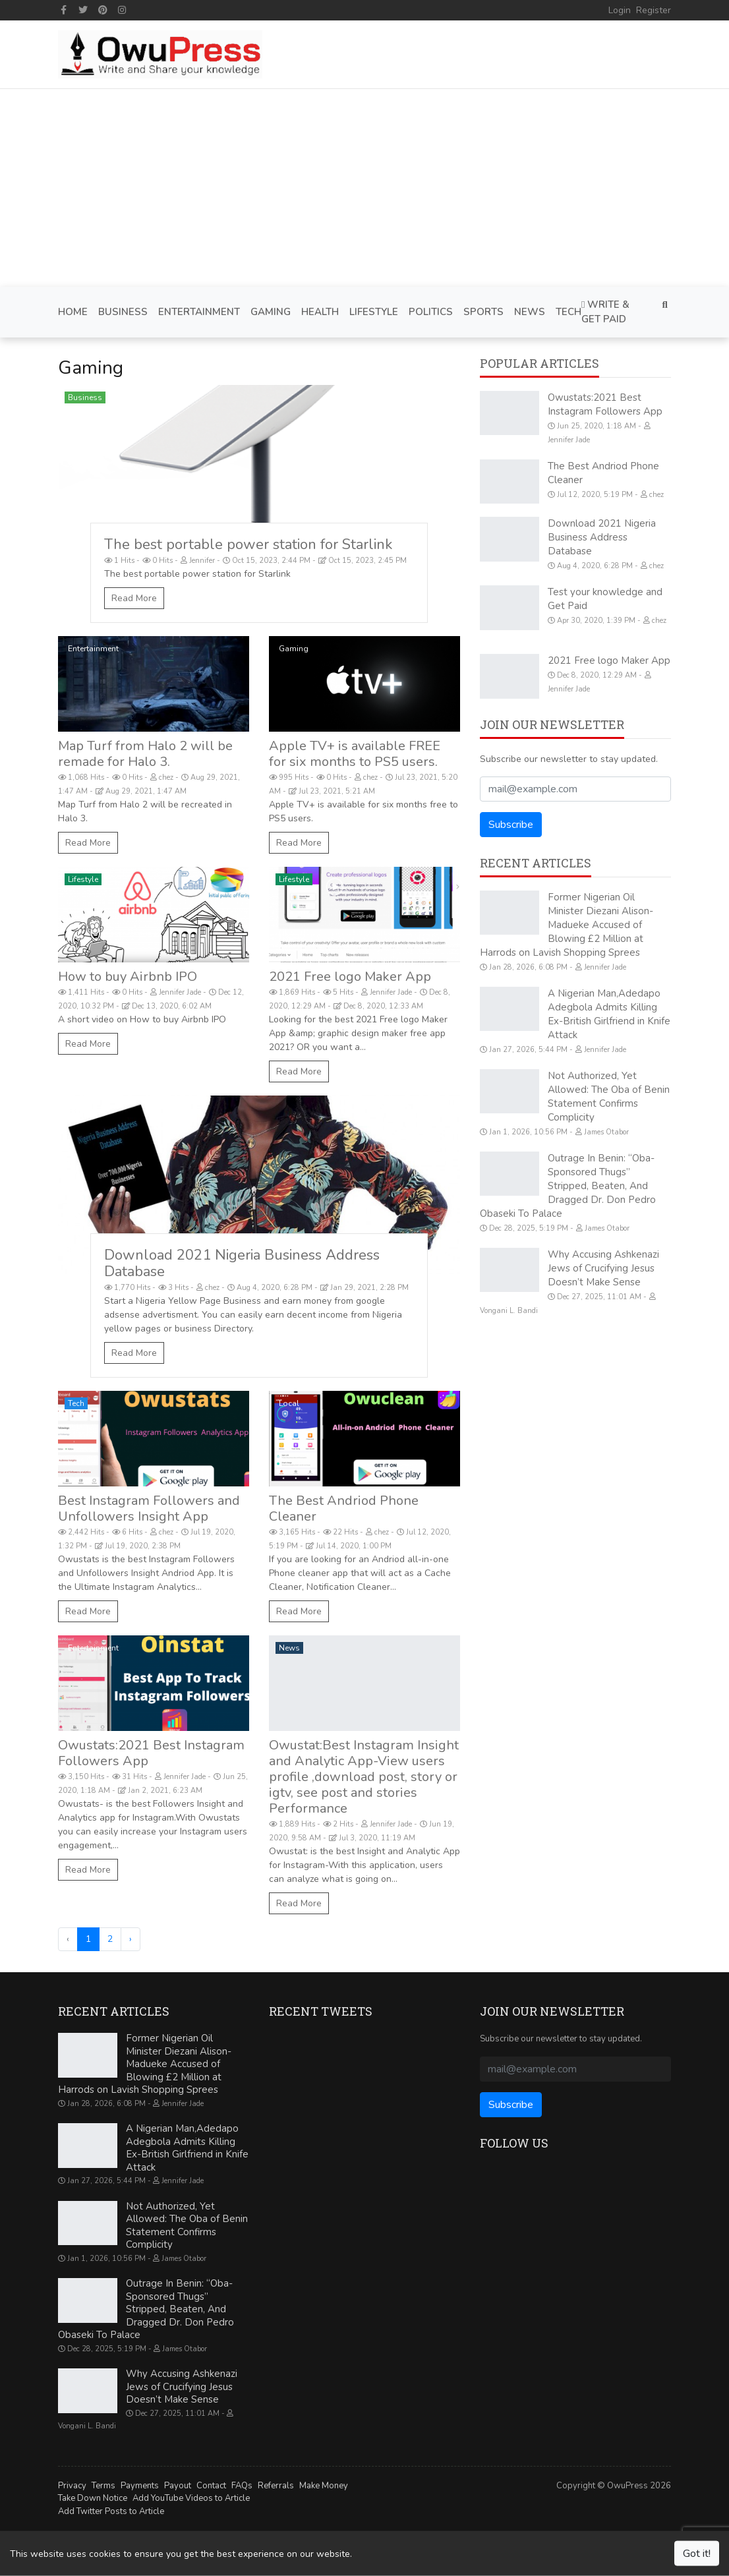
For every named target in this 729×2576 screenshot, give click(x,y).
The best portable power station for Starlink (248, 544)
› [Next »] (130, 1939)
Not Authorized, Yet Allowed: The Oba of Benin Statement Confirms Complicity (609, 1096)
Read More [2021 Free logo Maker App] (299, 1071)
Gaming (293, 648)
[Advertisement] (364, 188)
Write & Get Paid (605, 312)
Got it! (697, 2553)
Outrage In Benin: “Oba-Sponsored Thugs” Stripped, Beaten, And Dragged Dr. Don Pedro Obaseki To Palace (568, 1186)
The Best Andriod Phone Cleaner (344, 1508)
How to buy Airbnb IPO (127, 976)
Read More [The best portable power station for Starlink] (134, 598)
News (289, 1648)
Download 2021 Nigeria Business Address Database (242, 1263)
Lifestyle (83, 879)
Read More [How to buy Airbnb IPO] (88, 1044)
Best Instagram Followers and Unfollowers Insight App (149, 1508)
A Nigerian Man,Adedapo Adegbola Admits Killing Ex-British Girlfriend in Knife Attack (609, 1014)
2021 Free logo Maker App (350, 976)
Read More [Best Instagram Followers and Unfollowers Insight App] (88, 1611)
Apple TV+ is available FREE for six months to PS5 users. (354, 754)
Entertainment (93, 648)
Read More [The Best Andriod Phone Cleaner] (299, 1611)
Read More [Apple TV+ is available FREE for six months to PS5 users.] (299, 842)
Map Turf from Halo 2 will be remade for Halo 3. (145, 754)
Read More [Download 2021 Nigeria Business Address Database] (134, 1353)
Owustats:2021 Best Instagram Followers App (151, 1753)
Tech (76, 1403)
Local (289, 1403)
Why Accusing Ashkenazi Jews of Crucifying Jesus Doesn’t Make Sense (603, 1268)
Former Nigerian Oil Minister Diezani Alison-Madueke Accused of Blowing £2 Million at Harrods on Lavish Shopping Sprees (566, 925)
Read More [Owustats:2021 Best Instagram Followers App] (88, 1869)
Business (85, 397)
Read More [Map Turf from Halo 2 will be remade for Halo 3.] (88, 842)
